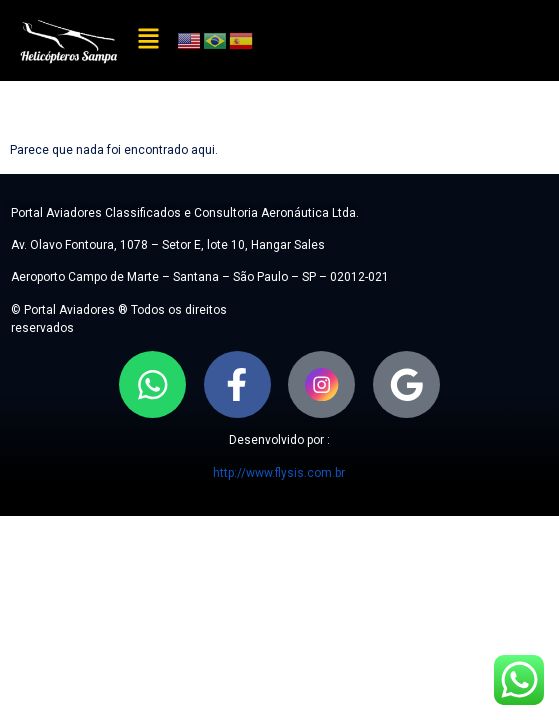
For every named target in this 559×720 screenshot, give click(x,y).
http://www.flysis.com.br (279, 473)
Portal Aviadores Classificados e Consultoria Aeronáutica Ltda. (185, 213)
